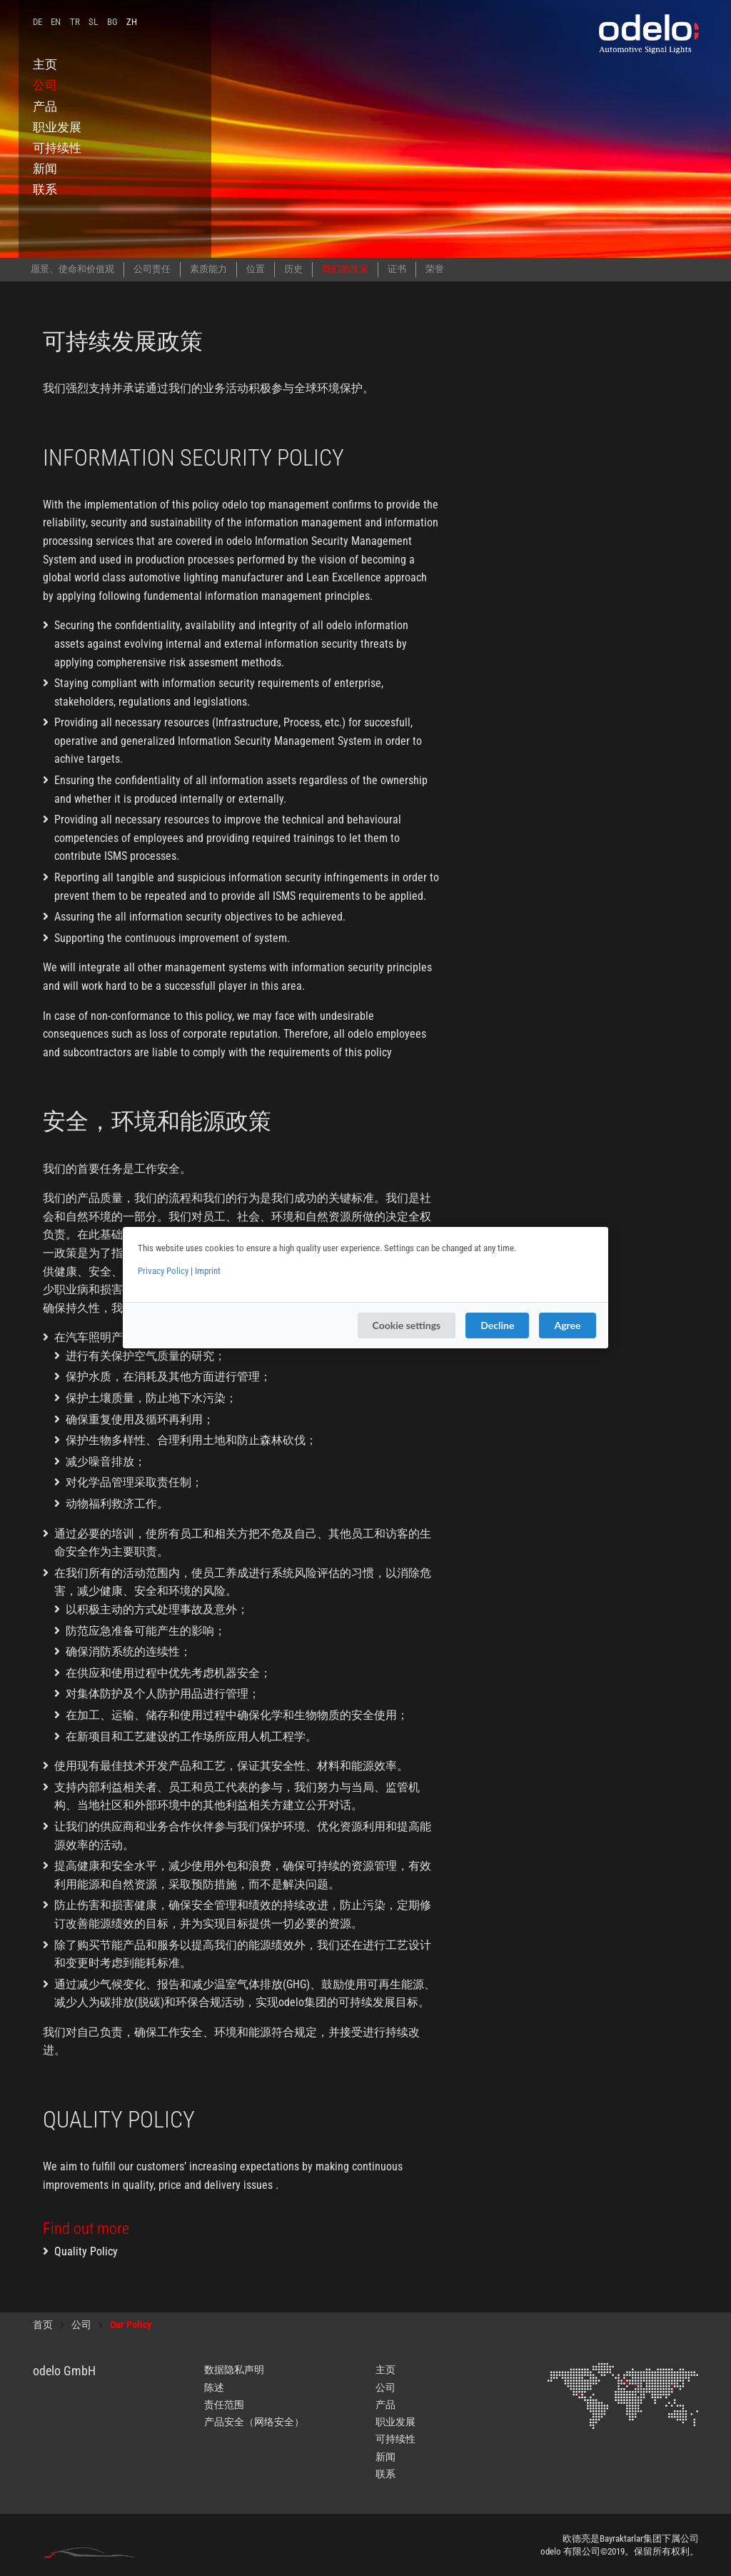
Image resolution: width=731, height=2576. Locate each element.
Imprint (208, 1271)
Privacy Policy (163, 1271)
